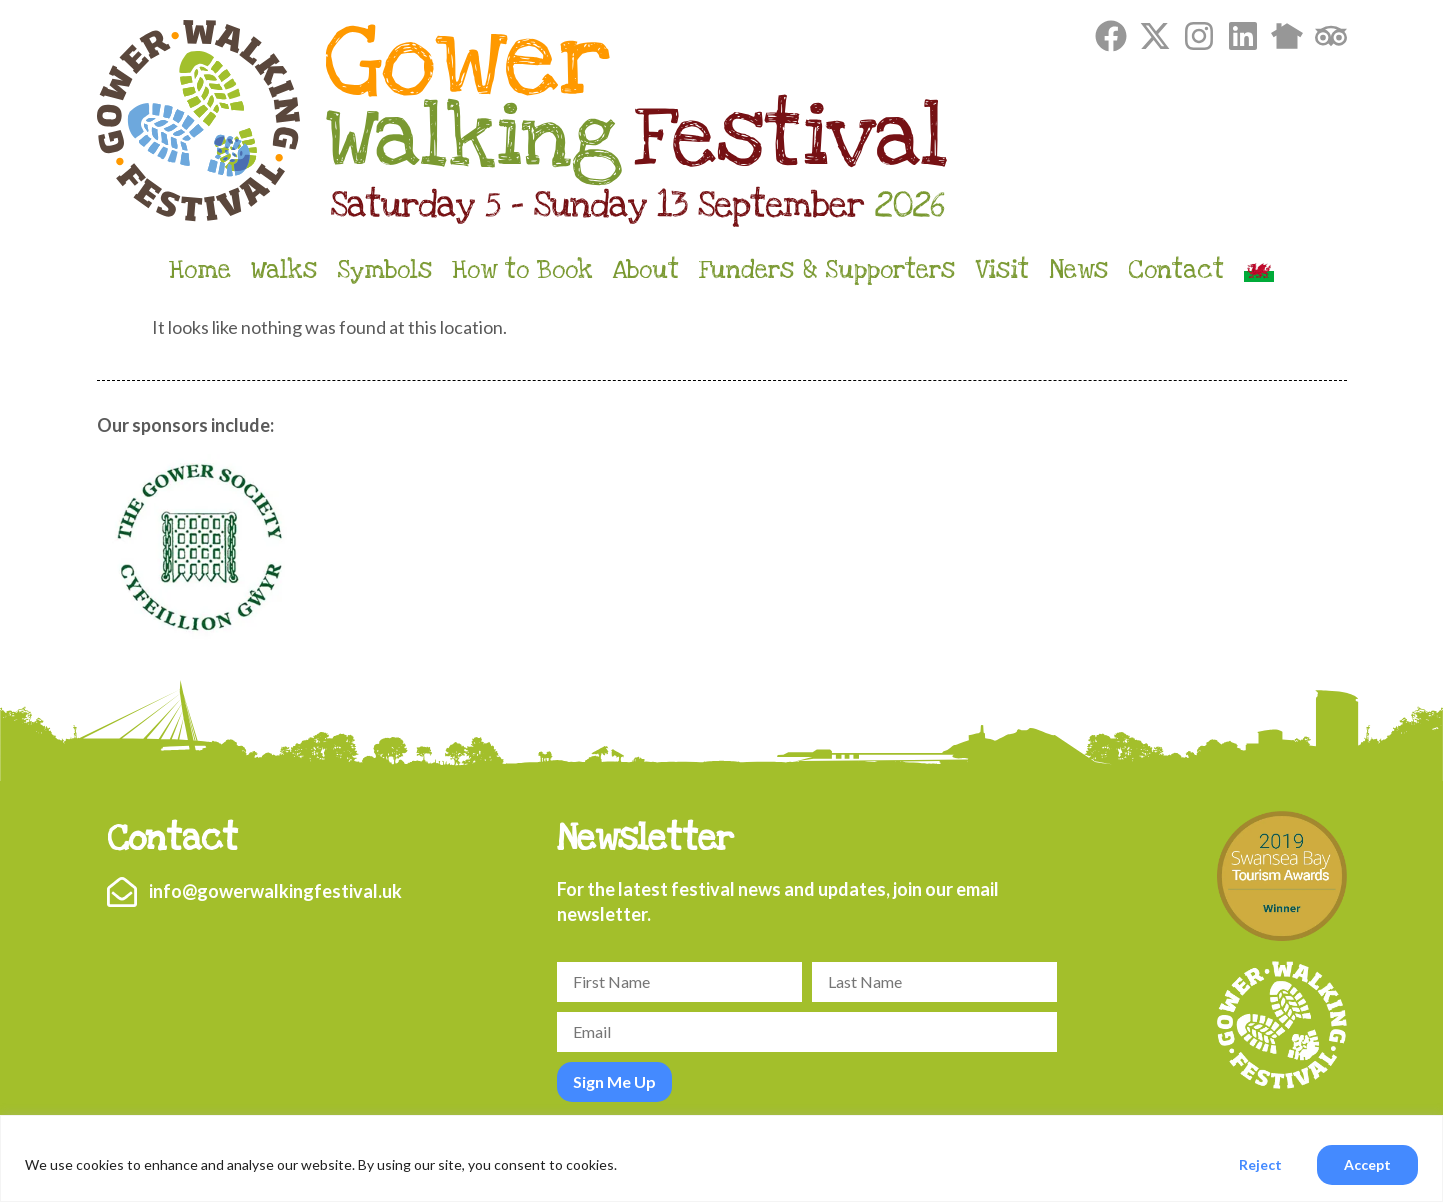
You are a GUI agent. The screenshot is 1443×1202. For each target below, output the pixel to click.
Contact (1176, 270)
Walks (284, 270)
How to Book (522, 270)
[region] (721, 1158)
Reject (1260, 1164)
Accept (1367, 1164)
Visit (1002, 270)
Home (200, 270)
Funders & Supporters (827, 270)
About (646, 270)
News (1078, 270)
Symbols (384, 270)
